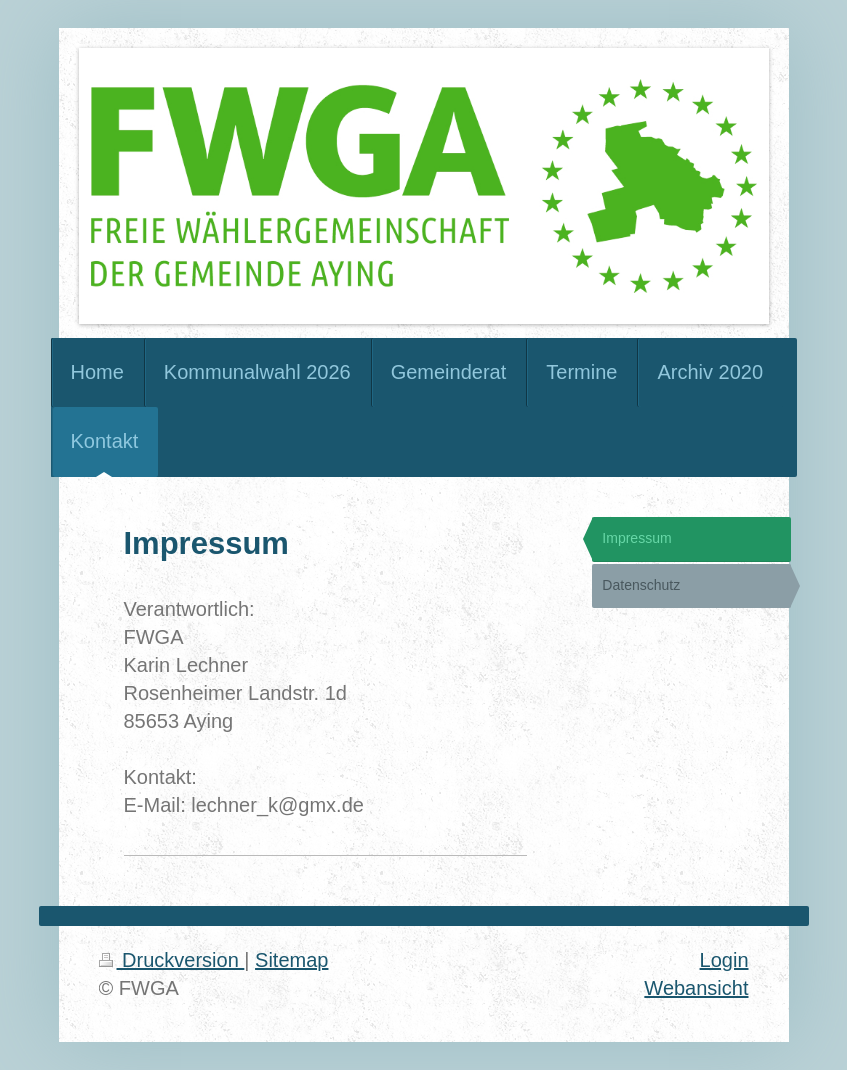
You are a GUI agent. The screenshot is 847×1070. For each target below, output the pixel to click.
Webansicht (696, 988)
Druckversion (172, 960)
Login (724, 960)
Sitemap (291, 960)
